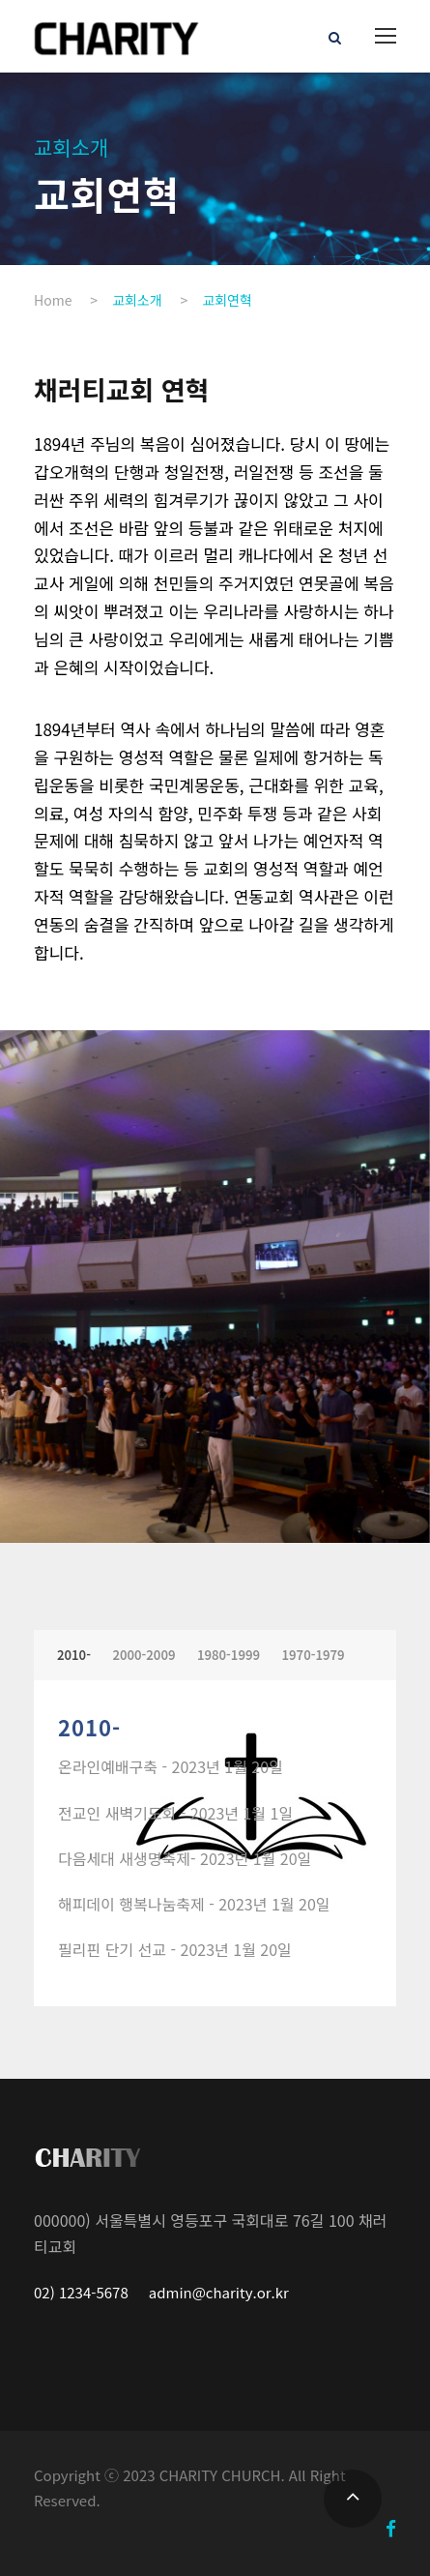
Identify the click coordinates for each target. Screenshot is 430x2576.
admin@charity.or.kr (217, 2292)
